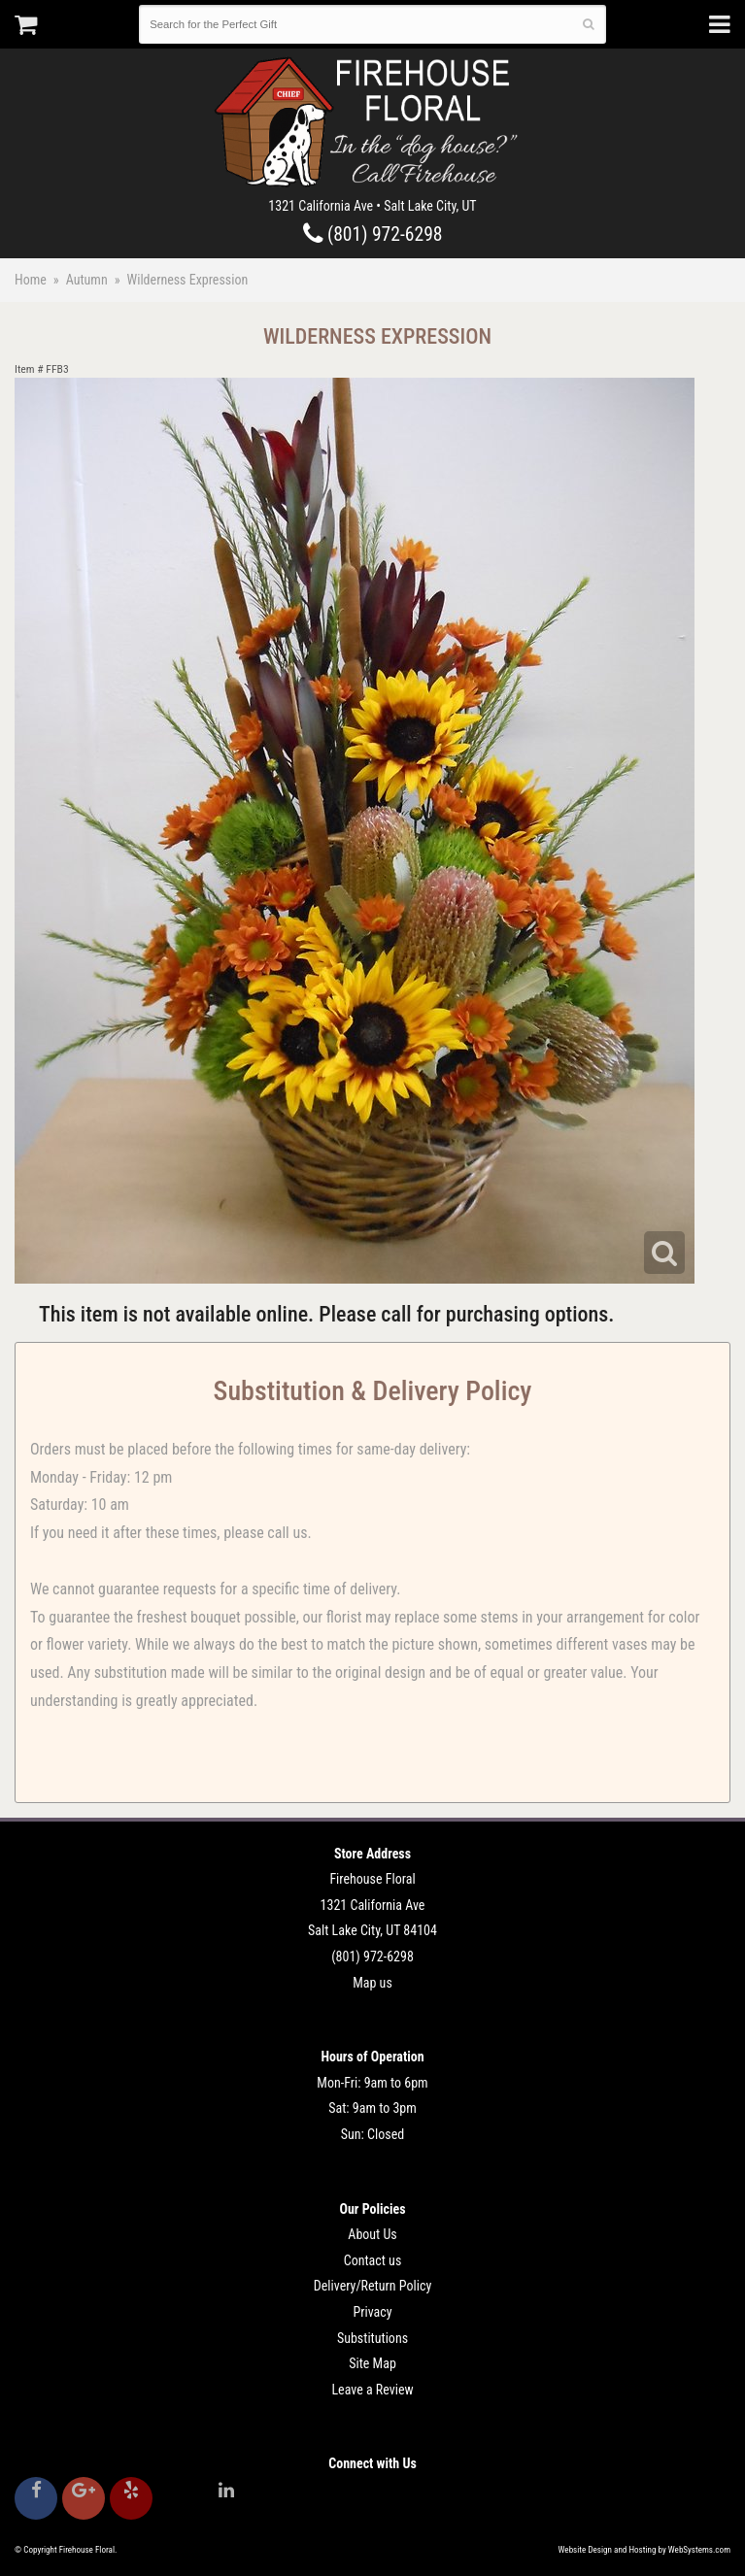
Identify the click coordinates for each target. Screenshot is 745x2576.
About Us (372, 2234)
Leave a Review (372, 2389)
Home (31, 279)
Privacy (372, 2312)
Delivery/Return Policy (372, 2285)
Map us (372, 1983)
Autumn (87, 279)
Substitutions (372, 2338)
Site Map (372, 2363)
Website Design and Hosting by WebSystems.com (644, 2550)
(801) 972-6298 (373, 234)
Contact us (373, 2260)
